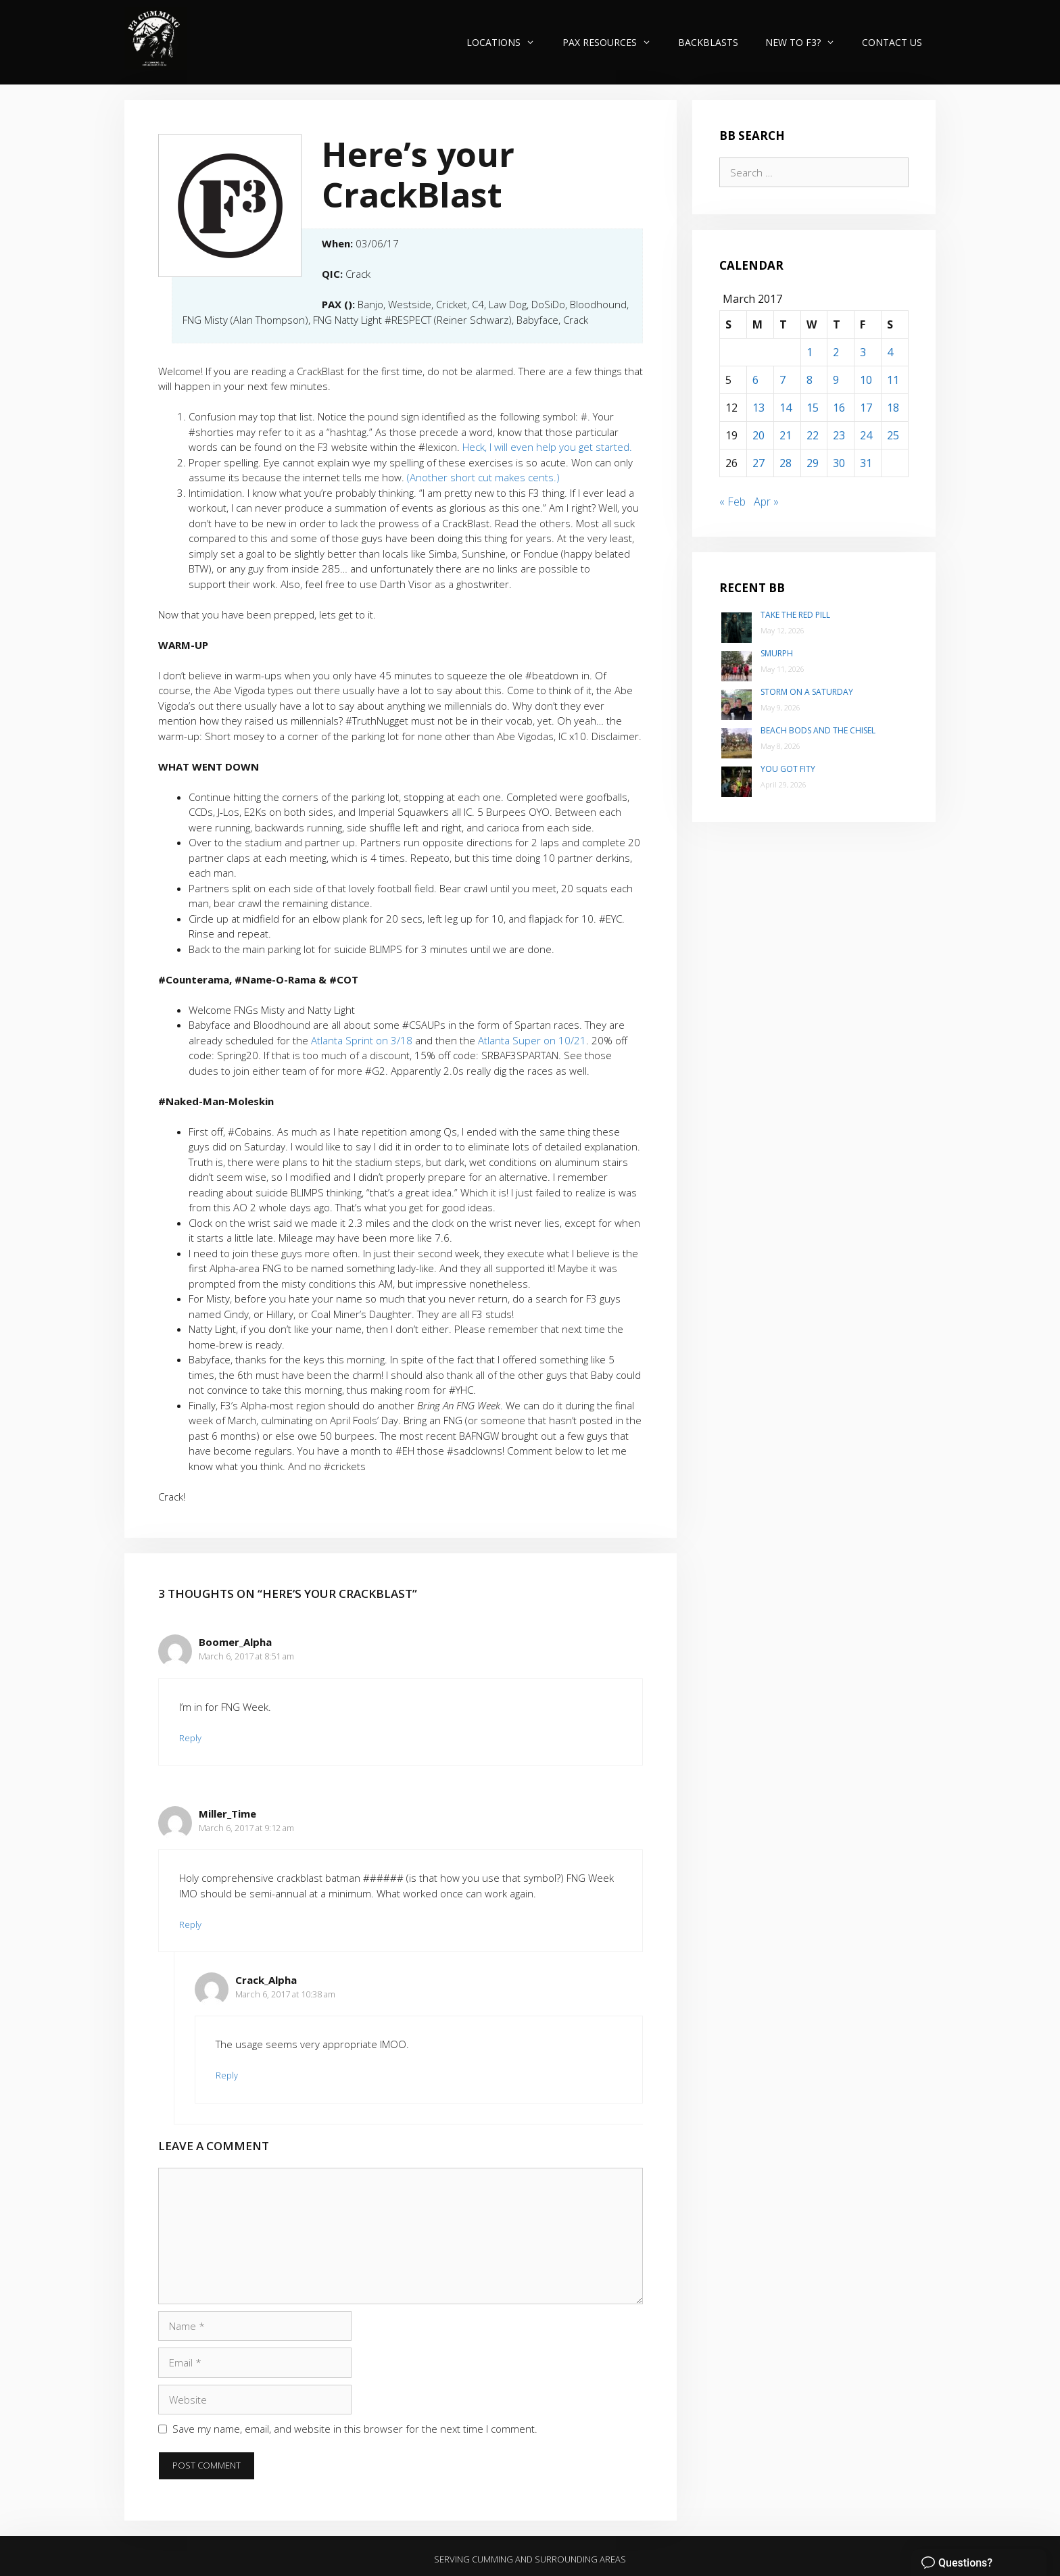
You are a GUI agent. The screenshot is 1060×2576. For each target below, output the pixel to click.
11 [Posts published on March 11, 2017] (893, 379)
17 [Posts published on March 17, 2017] (866, 407)
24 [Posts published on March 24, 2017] (866, 435)
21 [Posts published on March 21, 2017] (785, 435)
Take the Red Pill (795, 615)
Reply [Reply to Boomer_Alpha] (190, 1738)
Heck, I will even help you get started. (547, 447)
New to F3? (806, 42)
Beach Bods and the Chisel (818, 730)
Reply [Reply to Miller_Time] (190, 1924)
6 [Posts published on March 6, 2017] (755, 379)
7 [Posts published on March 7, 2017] (782, 379)
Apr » (766, 501)
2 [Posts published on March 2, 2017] (836, 352)
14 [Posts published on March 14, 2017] (785, 407)
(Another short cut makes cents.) (483, 477)
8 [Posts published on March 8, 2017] (809, 379)
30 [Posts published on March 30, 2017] (839, 463)
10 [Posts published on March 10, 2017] (866, 379)
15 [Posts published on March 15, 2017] (812, 407)
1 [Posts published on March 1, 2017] (809, 352)
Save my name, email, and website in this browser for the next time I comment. (354, 2428)
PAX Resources (613, 42)
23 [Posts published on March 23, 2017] (839, 435)
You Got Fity (788, 769)
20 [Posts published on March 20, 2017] (758, 435)
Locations (507, 42)
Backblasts (708, 42)
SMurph (777, 653)
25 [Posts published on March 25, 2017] (893, 435)
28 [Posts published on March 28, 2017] (785, 463)
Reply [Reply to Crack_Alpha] (227, 2075)
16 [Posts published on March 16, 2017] (839, 407)
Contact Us (892, 42)
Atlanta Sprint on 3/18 (363, 1040)
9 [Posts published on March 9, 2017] (836, 379)
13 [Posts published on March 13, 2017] (758, 407)
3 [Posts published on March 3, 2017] (863, 352)
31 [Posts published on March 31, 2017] (866, 463)
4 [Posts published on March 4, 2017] (890, 352)
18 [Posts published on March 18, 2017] (893, 407)
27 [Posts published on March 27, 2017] (758, 463)
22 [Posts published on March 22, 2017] (812, 435)
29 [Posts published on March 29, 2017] (812, 463)
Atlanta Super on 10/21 (532, 1040)
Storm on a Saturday (807, 692)
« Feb (732, 501)
